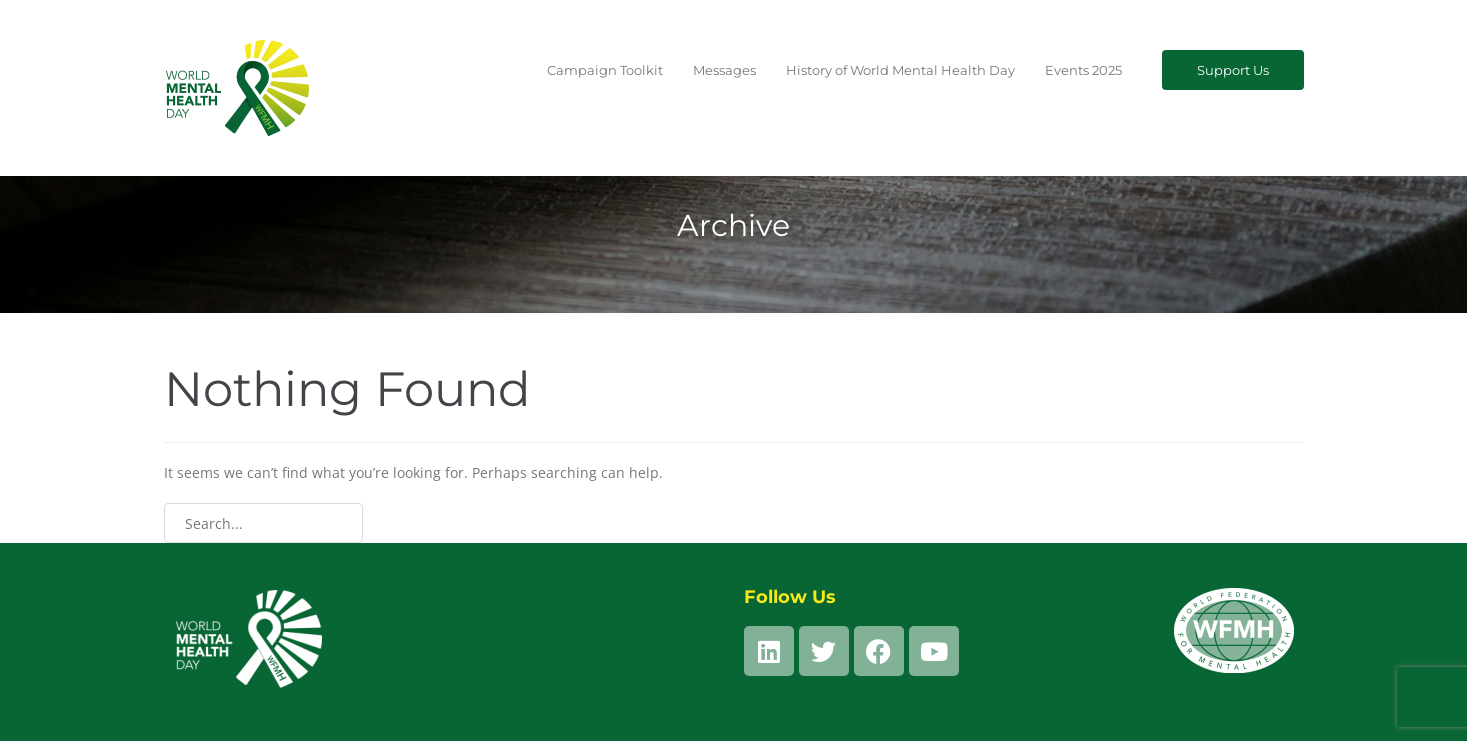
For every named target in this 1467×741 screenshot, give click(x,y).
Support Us (1233, 70)
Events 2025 (1083, 70)
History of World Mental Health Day (900, 70)
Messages (724, 70)
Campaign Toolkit (605, 70)
